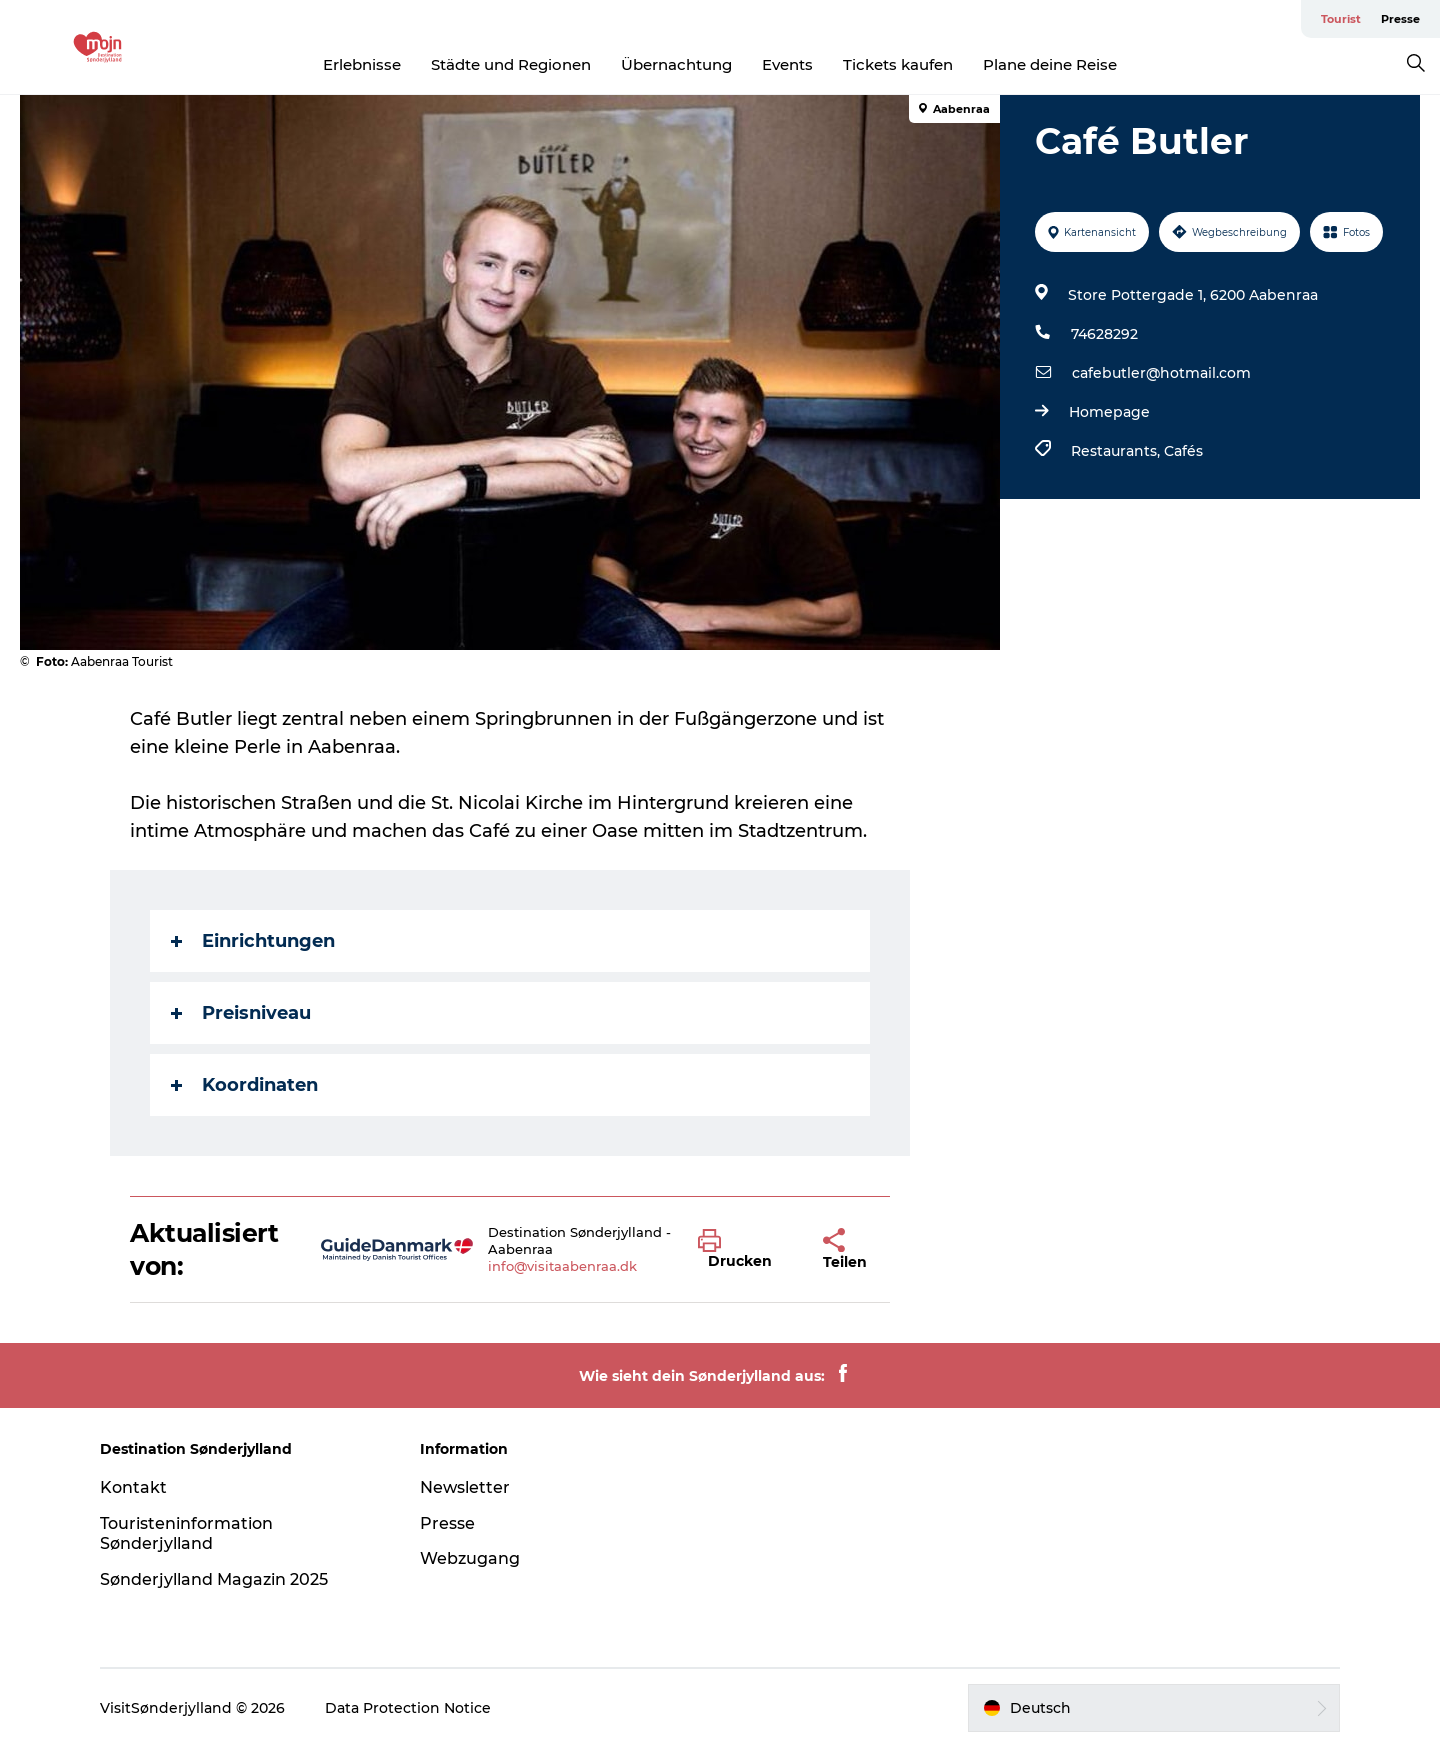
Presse (1400, 19)
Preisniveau (241, 1013)
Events (787, 64)
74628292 (1104, 334)
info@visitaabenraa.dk (562, 1266)
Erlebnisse (362, 64)
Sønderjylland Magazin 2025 (214, 1579)
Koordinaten (244, 1085)
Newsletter (465, 1487)
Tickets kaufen (898, 64)
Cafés (1183, 451)
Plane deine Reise (1050, 64)
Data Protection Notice (408, 1708)
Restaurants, (1117, 451)
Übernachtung (676, 64)
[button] (745, 1250)
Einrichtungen (253, 941)
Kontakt (133, 1487)
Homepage (1109, 412)
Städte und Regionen (511, 64)
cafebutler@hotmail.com (1161, 373)
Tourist (1341, 19)
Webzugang (470, 1558)
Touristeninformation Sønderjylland (186, 1534)
